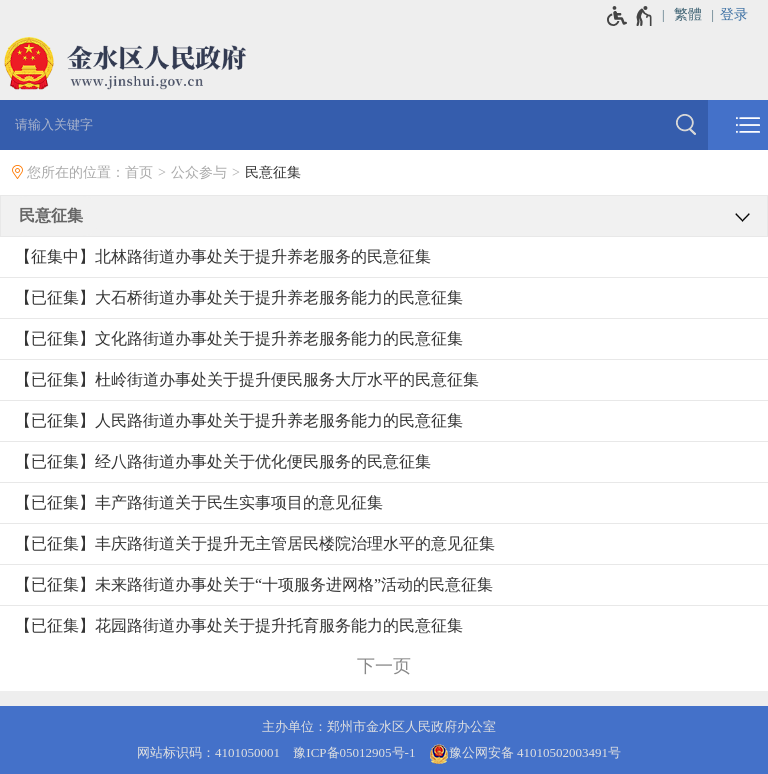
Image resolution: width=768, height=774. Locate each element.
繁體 (688, 14)
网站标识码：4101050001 (208, 752)
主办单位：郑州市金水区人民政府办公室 (379, 726)
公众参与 (199, 172)
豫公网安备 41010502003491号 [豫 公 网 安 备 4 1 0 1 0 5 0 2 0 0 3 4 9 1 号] (525, 754)
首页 (139, 172)
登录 (734, 14)
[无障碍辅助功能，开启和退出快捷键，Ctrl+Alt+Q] (630, 16)
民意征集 (273, 172)
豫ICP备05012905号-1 (354, 752)
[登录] (744, 15)
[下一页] (384, 666)
